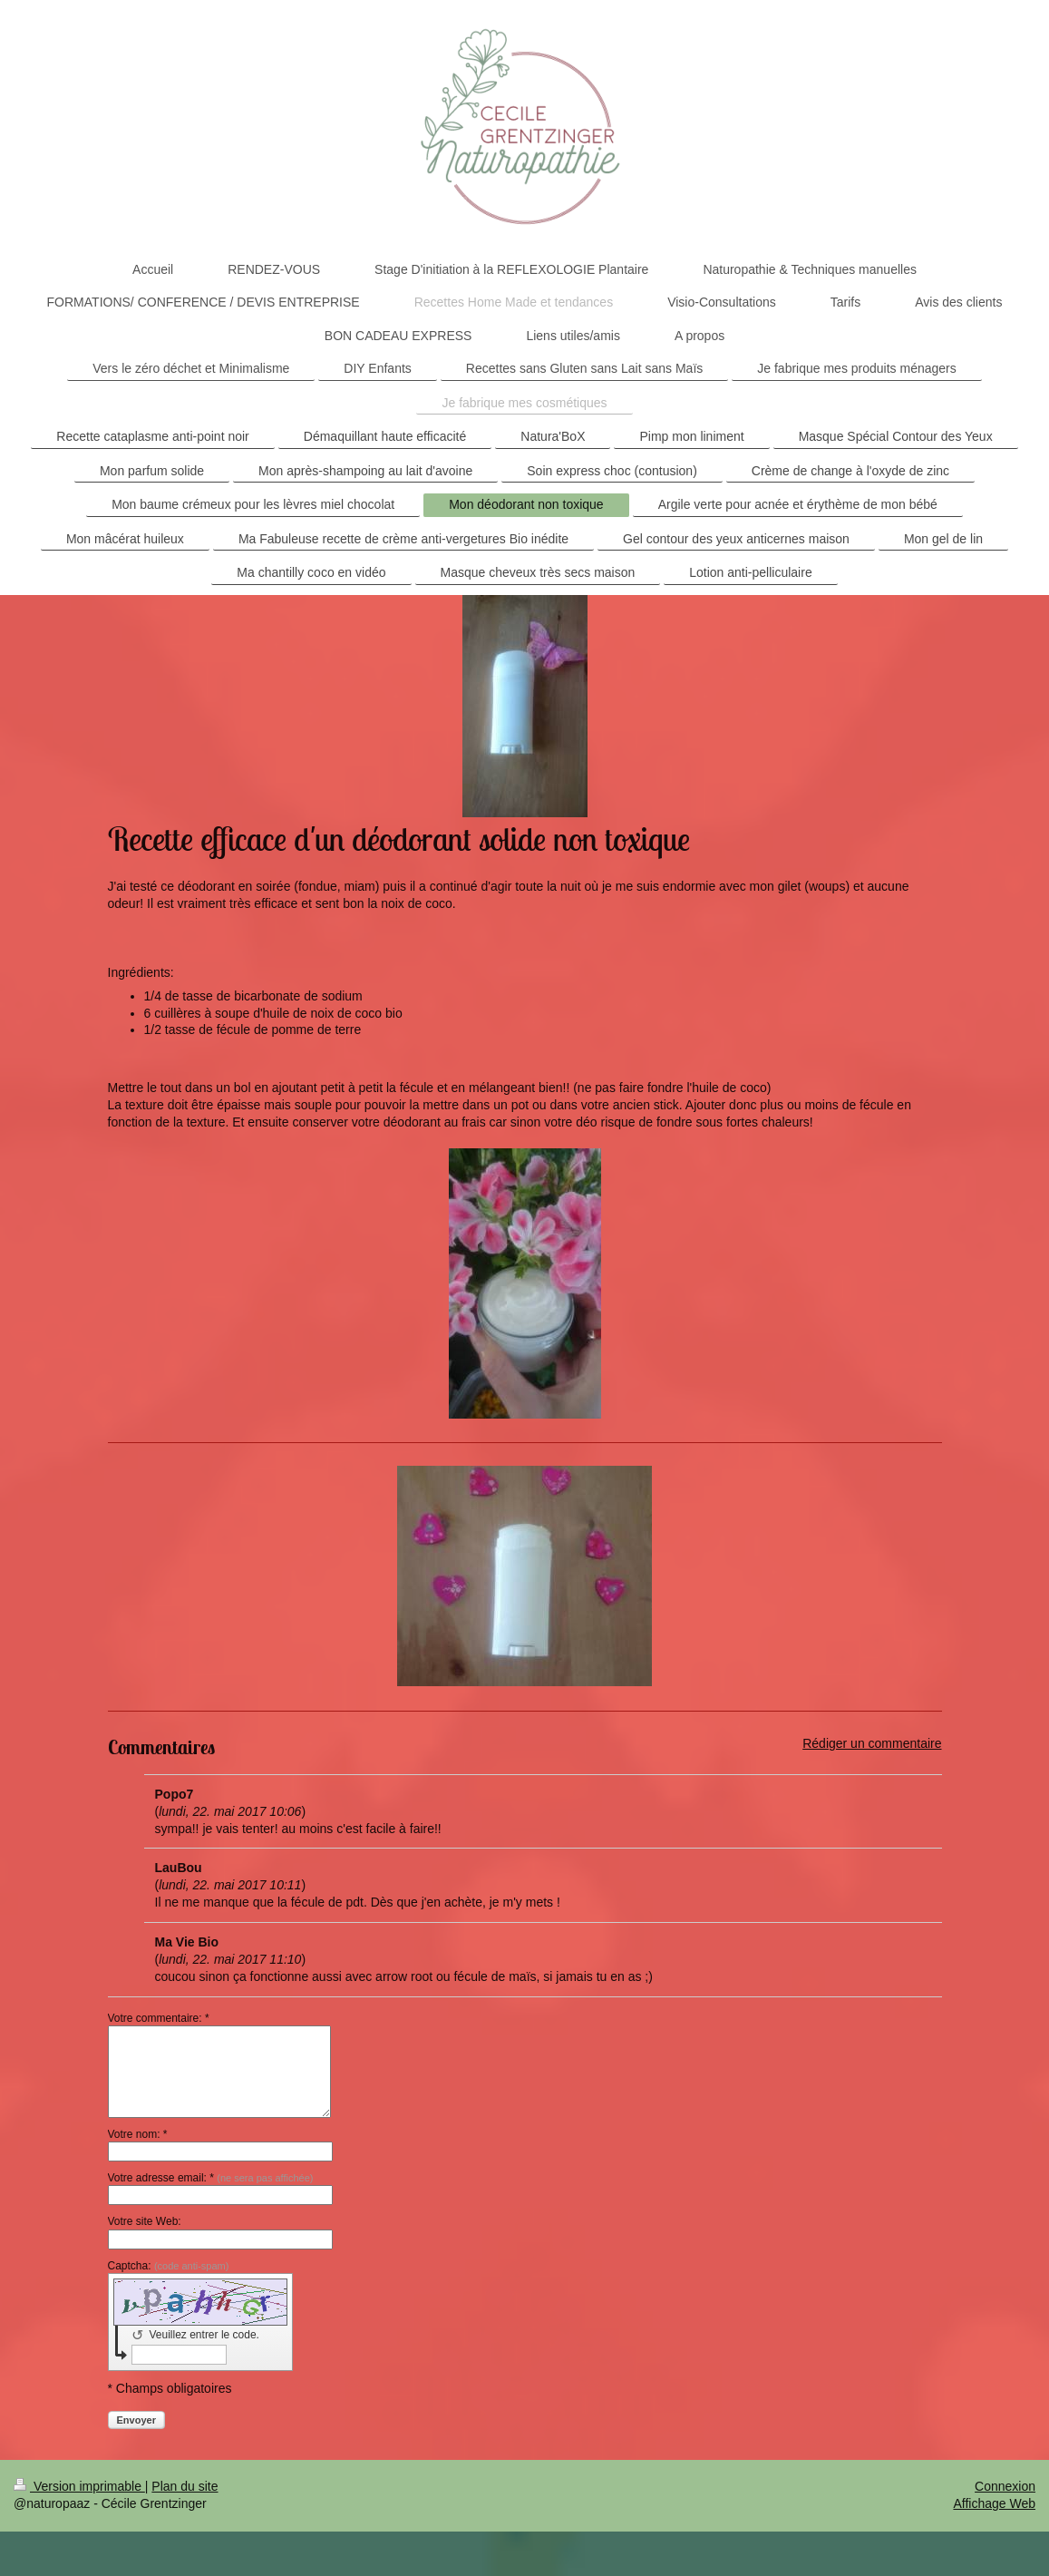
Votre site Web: (144, 2221)
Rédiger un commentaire (871, 1743)
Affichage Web (994, 2503)
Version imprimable (79, 2486)
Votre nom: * (138, 2134)
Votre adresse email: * (211, 2177)
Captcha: (168, 2265)
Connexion (1005, 2486)
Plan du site (184, 2486)
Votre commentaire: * (158, 2018)
